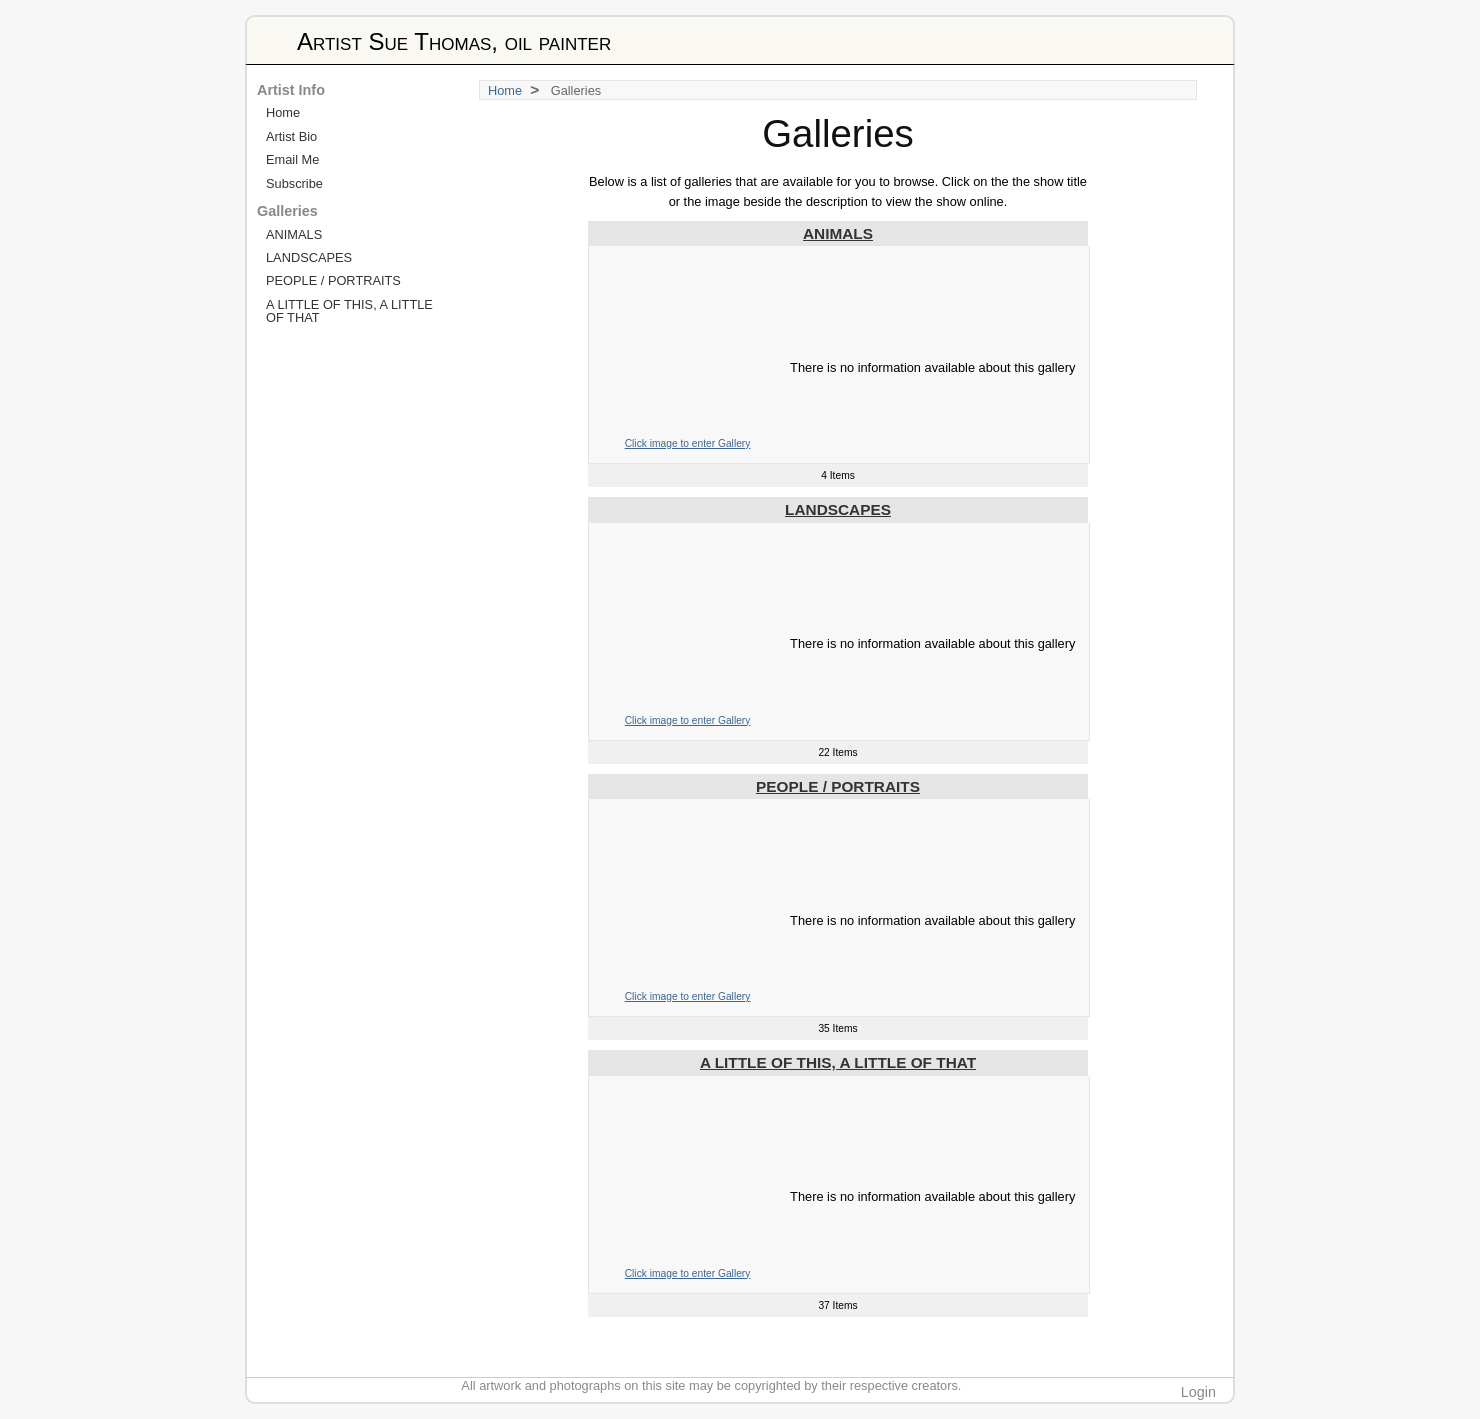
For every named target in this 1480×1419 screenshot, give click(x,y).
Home (505, 90)
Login (1198, 1392)
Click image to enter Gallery (688, 443)
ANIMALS (838, 233)
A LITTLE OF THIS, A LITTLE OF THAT (838, 1062)
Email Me (292, 159)
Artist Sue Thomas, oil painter (454, 41)
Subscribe (294, 183)
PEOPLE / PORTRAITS (838, 786)
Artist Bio (291, 136)
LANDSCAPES (838, 509)
